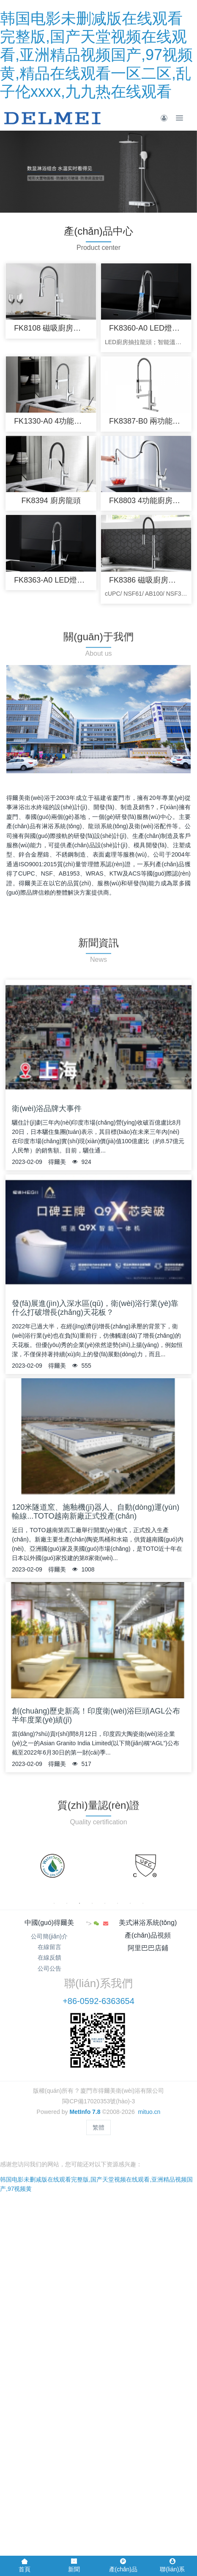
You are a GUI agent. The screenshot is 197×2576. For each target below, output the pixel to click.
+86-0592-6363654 (98, 2001)
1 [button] (54, 1903)
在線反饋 (49, 1957)
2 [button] (67, 1903)
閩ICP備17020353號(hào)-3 (98, 2101)
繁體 (98, 2127)
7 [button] (130, 1903)
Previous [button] (9, 1866)
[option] (51, 1866)
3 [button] (79, 1903)
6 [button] (117, 1903)
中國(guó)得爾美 (49, 1922)
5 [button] (105, 1903)
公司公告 (49, 1968)
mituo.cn (149, 2111)
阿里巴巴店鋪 (148, 1948)
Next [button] (187, 1866)
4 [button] (92, 1903)
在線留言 (49, 1947)
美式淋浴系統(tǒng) (148, 1922)
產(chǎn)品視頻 (148, 1935)
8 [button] (143, 1903)
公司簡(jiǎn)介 (49, 1936)
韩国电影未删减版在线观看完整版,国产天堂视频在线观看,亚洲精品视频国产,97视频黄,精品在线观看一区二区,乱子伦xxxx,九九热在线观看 (96, 55)
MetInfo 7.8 (84, 2111)
